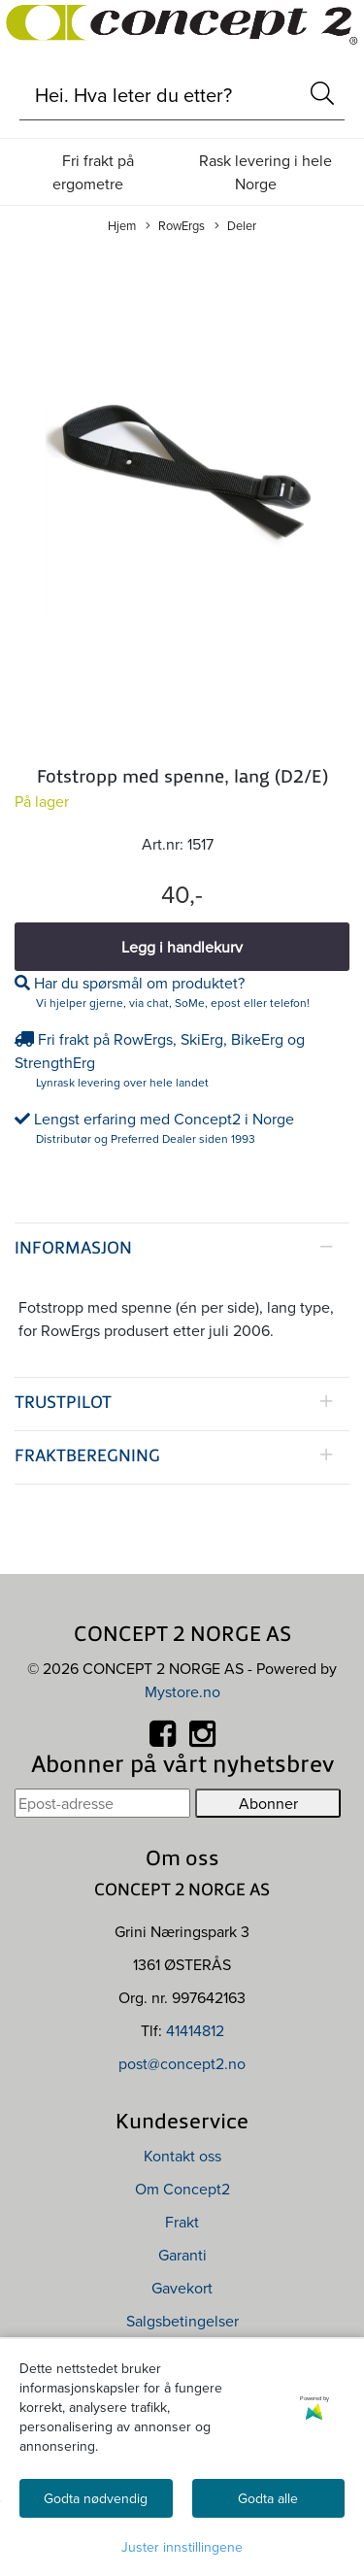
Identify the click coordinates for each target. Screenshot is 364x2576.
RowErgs (175, 226)
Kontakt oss (182, 2155)
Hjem (122, 225)
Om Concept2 (182, 2188)
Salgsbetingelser (182, 2320)
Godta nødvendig (96, 2498)
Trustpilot (63, 1403)
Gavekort (182, 2287)
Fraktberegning (87, 1457)
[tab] (182, 1249)
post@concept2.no (182, 2063)
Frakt (182, 2221)
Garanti (182, 2254)
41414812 (195, 2030)
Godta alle (268, 2498)
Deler (235, 226)
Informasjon (73, 1249)
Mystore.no (182, 1691)
